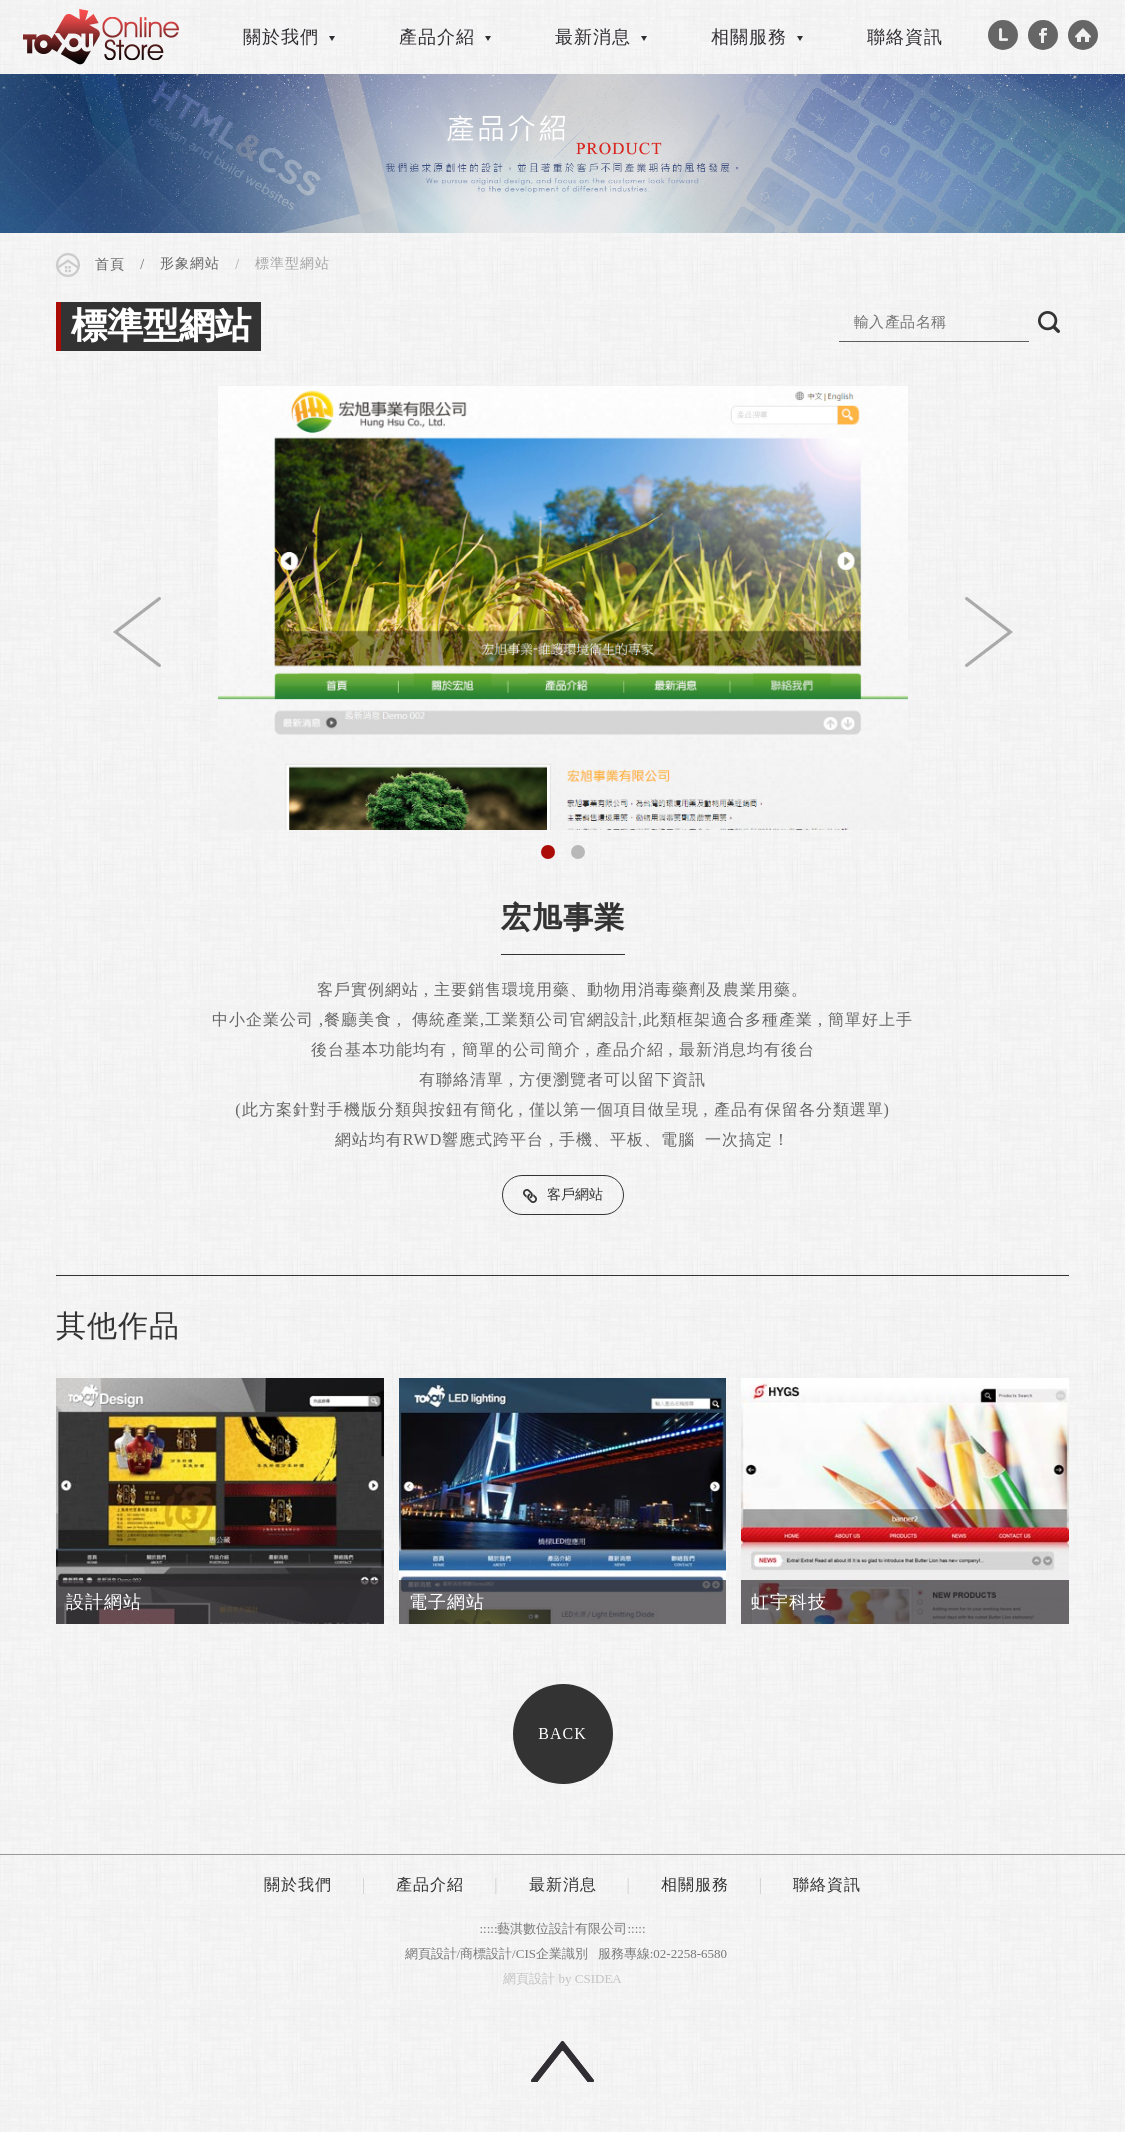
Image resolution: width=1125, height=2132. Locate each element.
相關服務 (749, 37)
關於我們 (281, 37)
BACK (562, 1733)
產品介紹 (437, 37)
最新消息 (593, 37)
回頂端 (562, 2061)
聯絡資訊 (905, 37)
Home (1083, 35)
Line (1003, 35)
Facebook (1043, 35)
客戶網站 (575, 1194)
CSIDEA (101, 37)
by (565, 1978)
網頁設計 (529, 1978)
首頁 (110, 264)
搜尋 (1049, 322)
